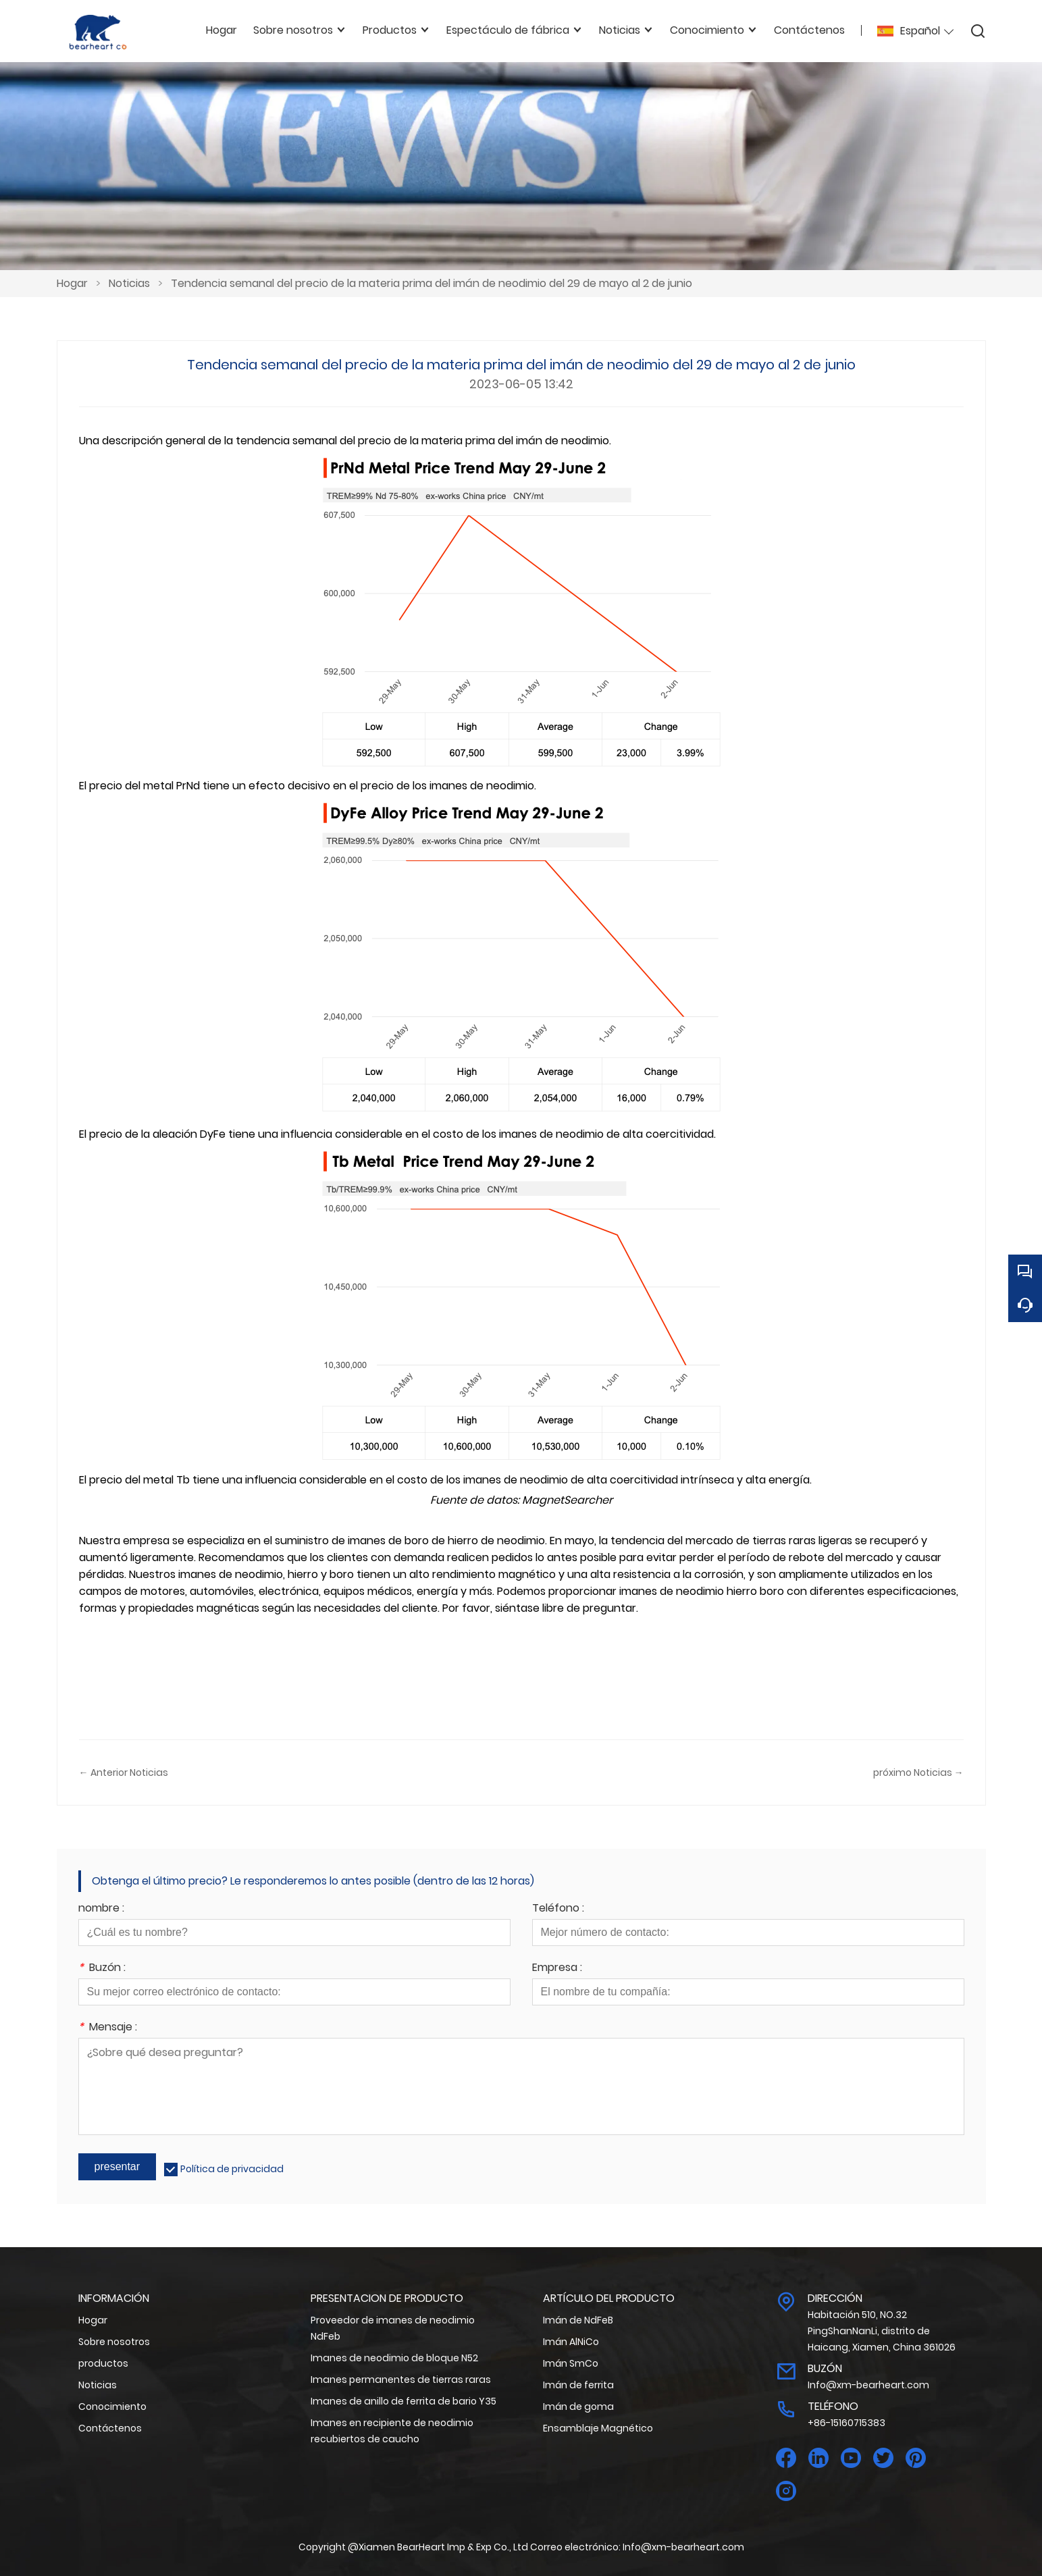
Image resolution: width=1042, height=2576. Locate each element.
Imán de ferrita (578, 2385)
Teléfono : (558, 1909)
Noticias (129, 283)
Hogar (72, 283)
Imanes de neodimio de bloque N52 (394, 2358)
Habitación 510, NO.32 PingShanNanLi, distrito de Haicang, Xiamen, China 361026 (882, 2331)
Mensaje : (107, 2028)
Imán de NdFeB (578, 2320)
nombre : (101, 1909)
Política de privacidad (232, 2169)
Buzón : (102, 1968)
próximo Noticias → (918, 1772)
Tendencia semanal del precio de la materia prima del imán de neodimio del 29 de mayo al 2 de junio (431, 283)
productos (103, 2363)
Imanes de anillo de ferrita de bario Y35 (403, 2401)
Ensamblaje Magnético (598, 2428)
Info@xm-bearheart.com (868, 2385)
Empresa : (557, 1968)
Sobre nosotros (114, 2341)
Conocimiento (112, 2406)
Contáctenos (110, 2428)
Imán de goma (578, 2406)
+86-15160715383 (846, 2422)
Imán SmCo (570, 2363)
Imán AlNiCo (571, 2341)
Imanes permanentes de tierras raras (401, 2379)
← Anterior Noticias (123, 1772)
